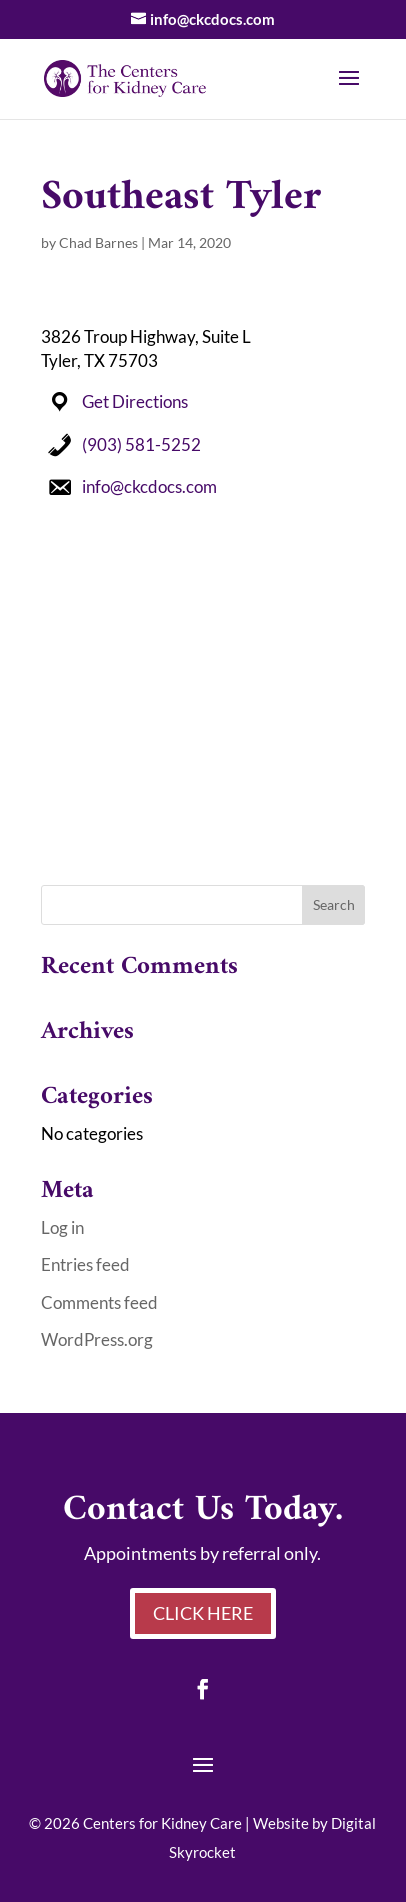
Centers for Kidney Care (162, 1823)
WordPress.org (97, 1339)
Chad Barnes (98, 242)
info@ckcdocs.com (149, 486)
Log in (62, 1227)
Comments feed (99, 1302)
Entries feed (85, 1264)
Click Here (203, 1613)
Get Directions (135, 401)
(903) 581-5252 (141, 444)
